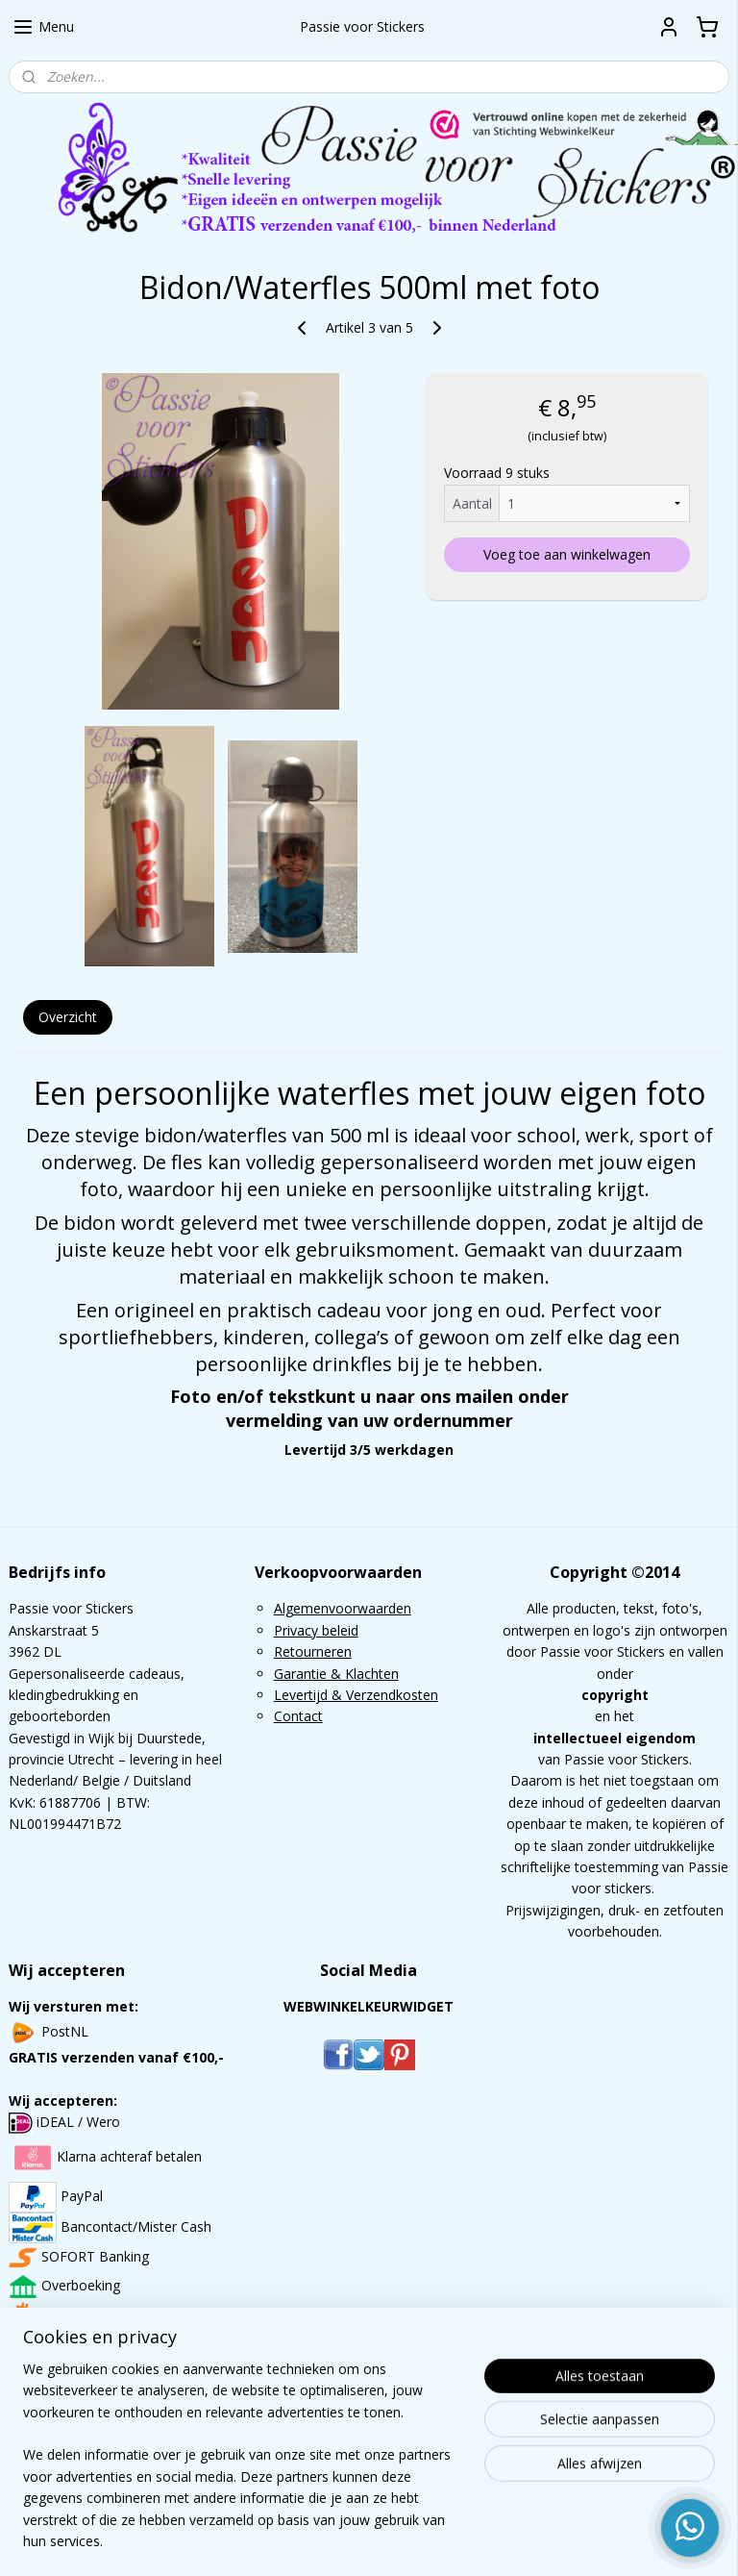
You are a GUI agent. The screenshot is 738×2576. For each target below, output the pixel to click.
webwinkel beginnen (426, 2541)
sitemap (311, 2541)
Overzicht (67, 1017)
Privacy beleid (316, 1630)
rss (352, 2541)
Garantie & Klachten (336, 1673)
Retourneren (313, 1651)
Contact (298, 1716)
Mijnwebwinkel (593, 2541)
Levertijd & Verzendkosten (356, 1695)
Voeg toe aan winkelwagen (567, 553)
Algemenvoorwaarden (342, 1608)
